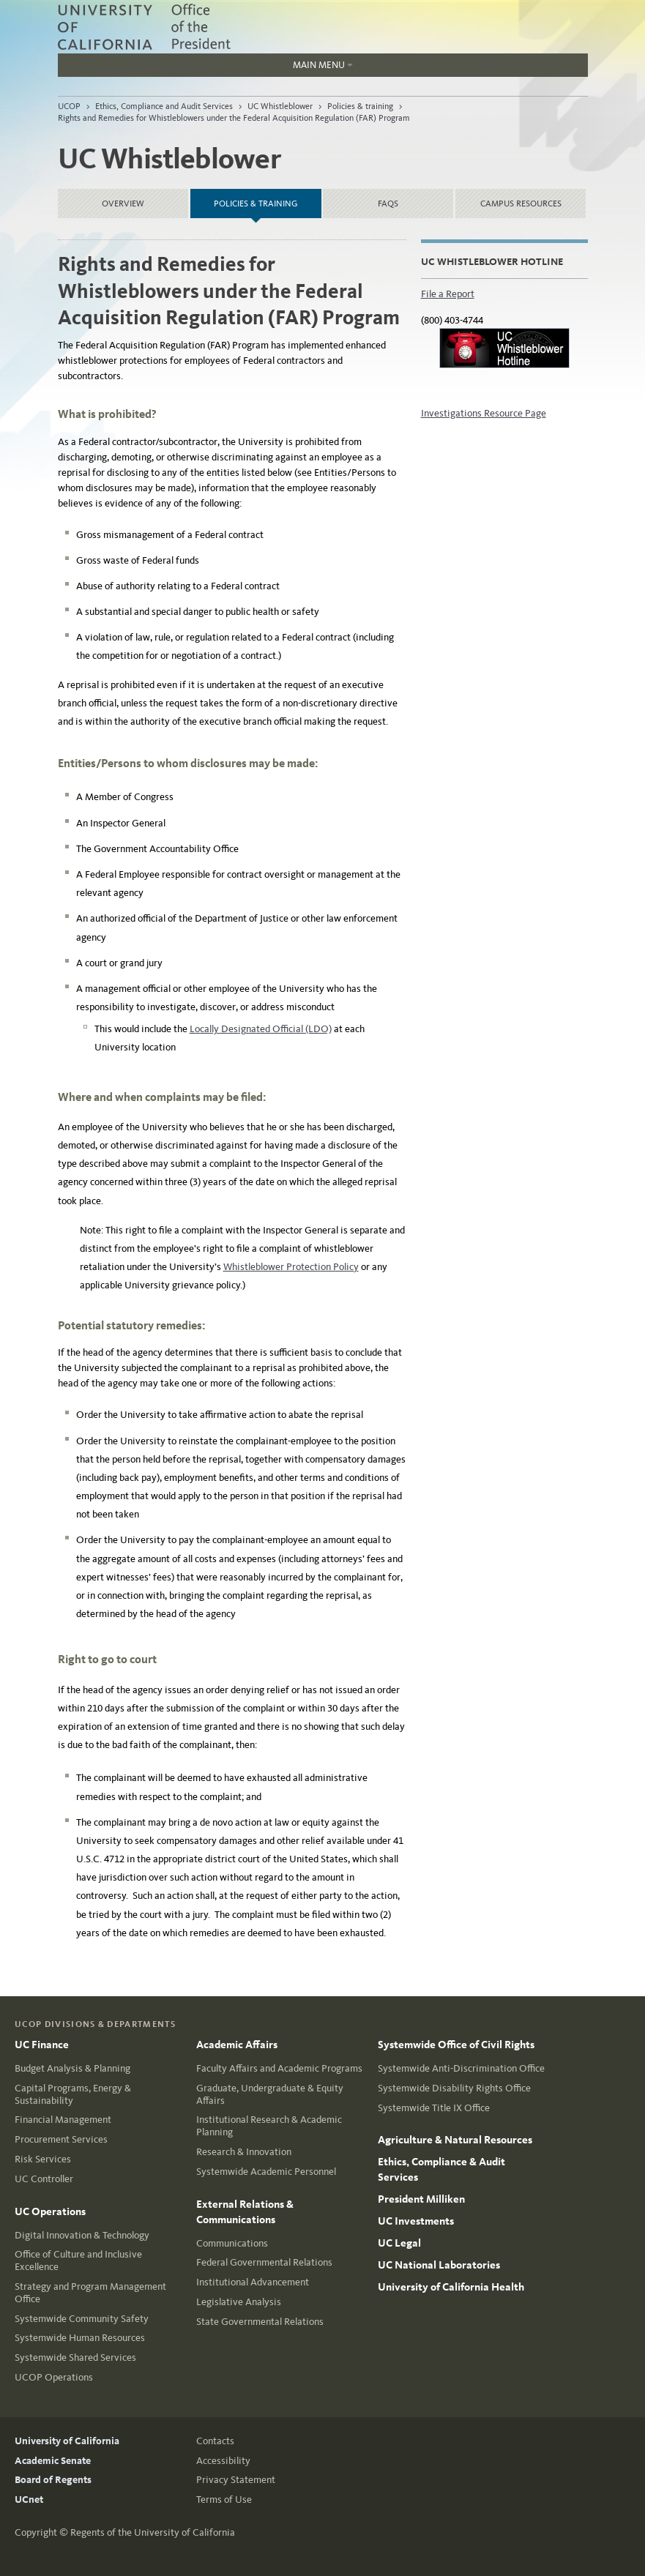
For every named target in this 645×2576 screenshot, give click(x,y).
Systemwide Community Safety (82, 2318)
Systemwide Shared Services (75, 2357)
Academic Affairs (236, 2044)
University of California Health (451, 2286)
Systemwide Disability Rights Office (454, 2088)
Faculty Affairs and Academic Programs (279, 2068)
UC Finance (42, 2044)
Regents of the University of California (152, 2532)
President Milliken (421, 2199)
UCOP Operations (54, 2377)
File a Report (447, 294)
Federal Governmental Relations (264, 2262)
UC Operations (50, 2211)
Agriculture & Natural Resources (455, 2139)
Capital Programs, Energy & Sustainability (73, 2094)
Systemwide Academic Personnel (266, 2171)
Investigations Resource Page (483, 413)
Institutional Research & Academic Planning (269, 2125)
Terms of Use (224, 2499)
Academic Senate (53, 2460)
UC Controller (44, 2179)
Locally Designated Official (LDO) (261, 1029)
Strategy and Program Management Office (90, 2292)
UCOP (69, 106)
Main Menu (205, 68)
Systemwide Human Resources (80, 2338)
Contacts (215, 2441)
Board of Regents (53, 2480)
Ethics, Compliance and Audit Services (164, 106)
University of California (67, 2441)
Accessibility (223, 2460)
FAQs (388, 203)
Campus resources (521, 203)
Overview (123, 203)
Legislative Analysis (238, 2302)
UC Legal (399, 2243)
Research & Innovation (243, 2152)
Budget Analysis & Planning (72, 2068)
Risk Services (43, 2159)
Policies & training (360, 106)
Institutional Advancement (252, 2282)
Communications (232, 2243)
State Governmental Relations (260, 2321)
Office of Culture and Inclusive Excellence (78, 2260)
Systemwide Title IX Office (434, 2108)
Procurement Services (61, 2139)
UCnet (29, 2499)
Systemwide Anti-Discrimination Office (461, 2068)
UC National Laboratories (439, 2264)
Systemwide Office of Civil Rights (456, 2044)
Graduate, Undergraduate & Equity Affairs (269, 2094)
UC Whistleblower (280, 106)
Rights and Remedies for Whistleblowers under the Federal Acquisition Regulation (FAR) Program (234, 118)
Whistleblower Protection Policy (291, 1267)
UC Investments (416, 2221)
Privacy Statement (235, 2480)
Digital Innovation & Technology (82, 2235)
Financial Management (63, 2119)
